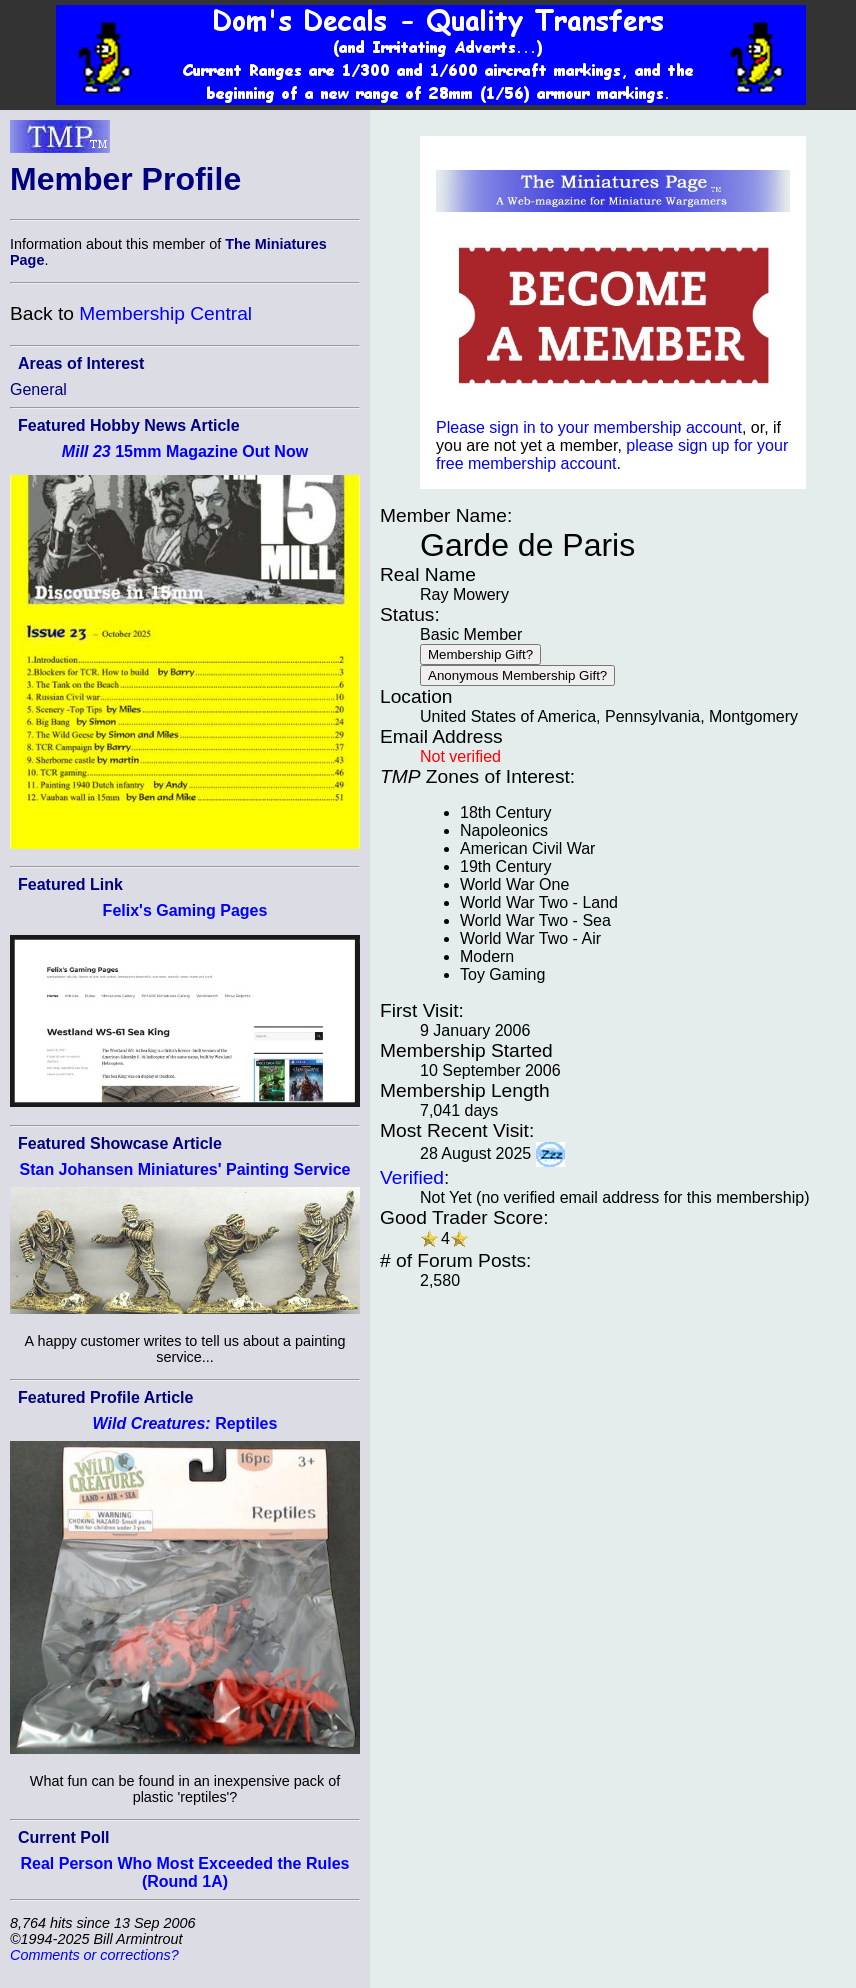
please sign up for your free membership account (612, 454)
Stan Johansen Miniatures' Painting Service (184, 1169)
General (38, 389)
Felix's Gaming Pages (185, 910)
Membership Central (165, 313)
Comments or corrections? (94, 1955)
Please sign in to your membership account (589, 427)
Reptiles (185, 1423)
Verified (412, 1177)
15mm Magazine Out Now (185, 451)
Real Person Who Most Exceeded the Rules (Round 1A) (185, 1872)
